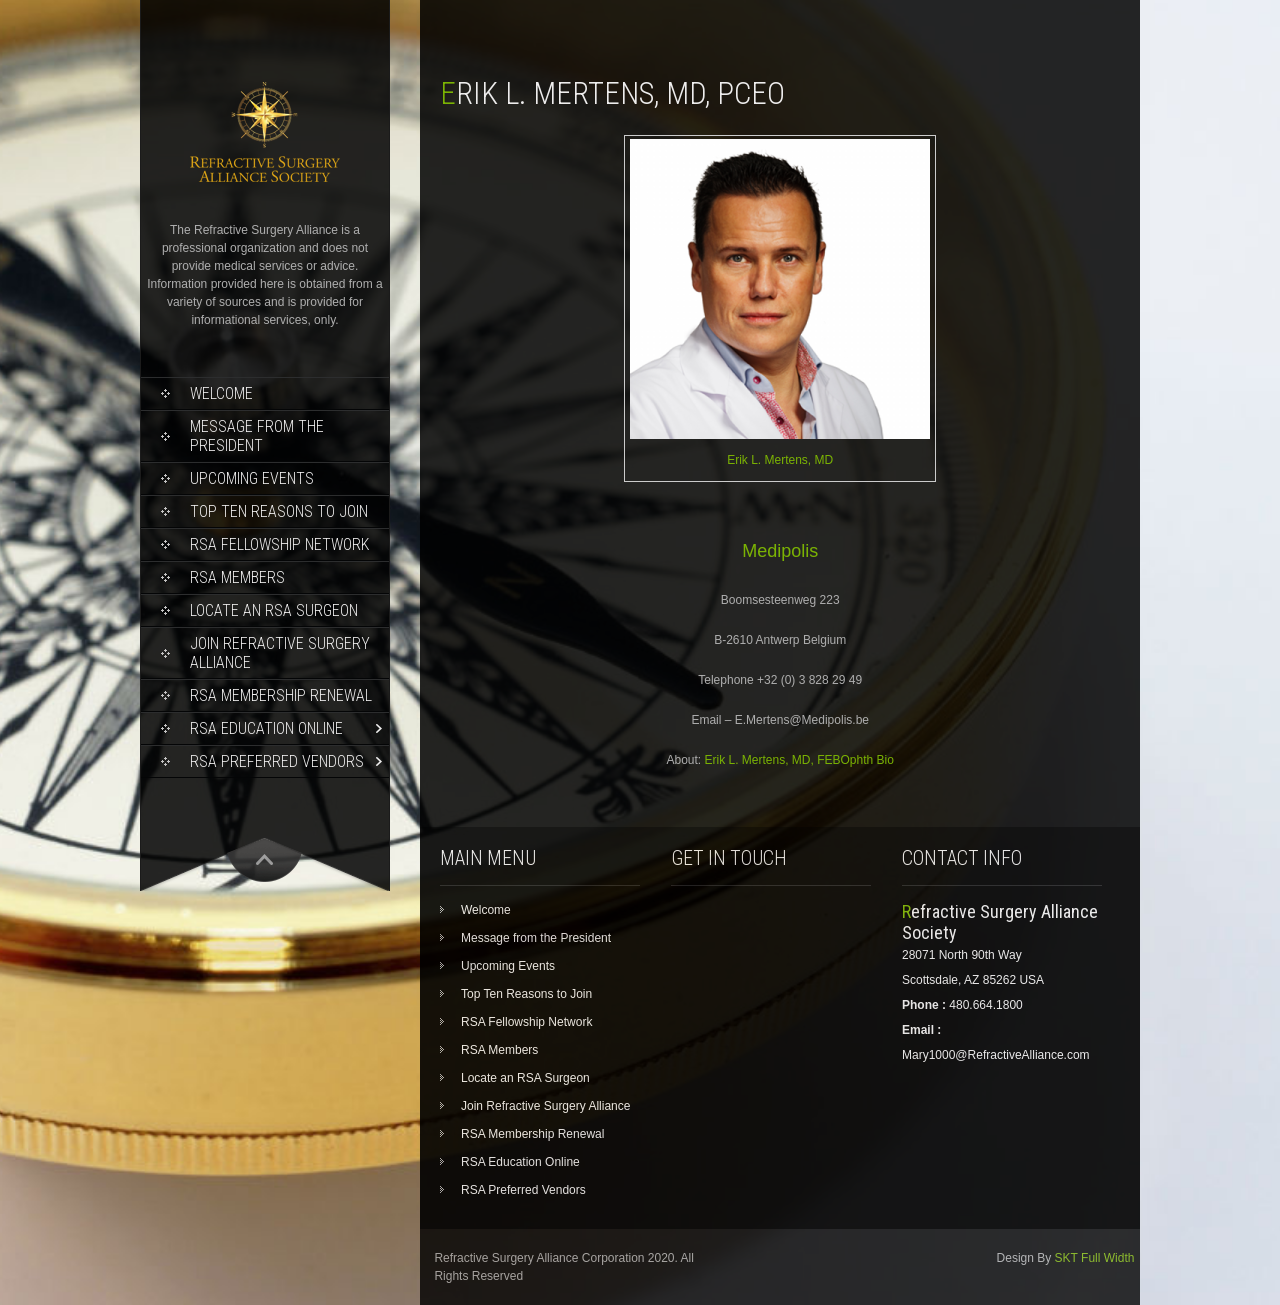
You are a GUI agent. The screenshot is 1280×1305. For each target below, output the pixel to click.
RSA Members (237, 577)
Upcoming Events (252, 478)
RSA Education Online (266, 728)
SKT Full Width (1095, 1258)
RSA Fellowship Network (279, 544)
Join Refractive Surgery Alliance (280, 653)
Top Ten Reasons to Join (279, 511)
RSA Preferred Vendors (277, 761)
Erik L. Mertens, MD (780, 460)
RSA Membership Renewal (281, 695)
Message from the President (257, 436)
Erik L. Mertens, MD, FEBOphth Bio (799, 760)
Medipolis (780, 551)
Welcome (221, 393)
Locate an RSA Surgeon (274, 610)
